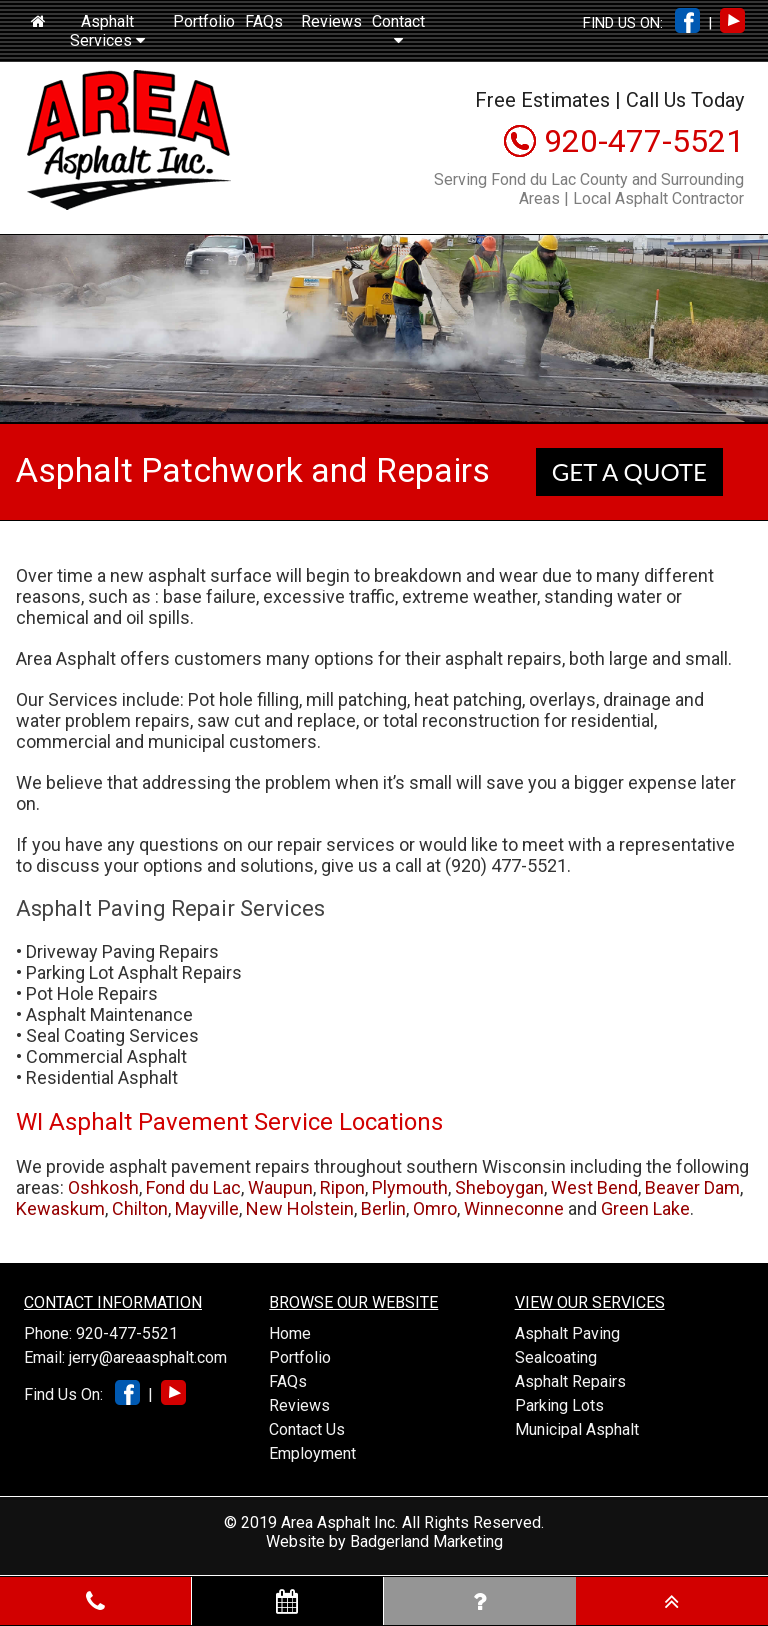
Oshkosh (103, 1187)
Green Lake (645, 1208)
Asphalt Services (107, 31)
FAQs (264, 21)
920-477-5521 (644, 141)
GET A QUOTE (629, 471)
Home (290, 1333)
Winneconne (514, 1208)
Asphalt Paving (567, 1333)
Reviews (331, 21)
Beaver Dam (692, 1187)
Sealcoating (556, 1357)
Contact (398, 30)
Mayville (207, 1208)
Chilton (140, 1208)
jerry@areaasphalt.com (148, 1357)
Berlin (383, 1208)
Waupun (280, 1187)
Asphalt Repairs (570, 1381)
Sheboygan (499, 1187)
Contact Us (307, 1429)
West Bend (594, 1187)
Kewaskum (60, 1208)
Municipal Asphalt (577, 1429)
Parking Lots (559, 1405)
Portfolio (204, 21)
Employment (312, 1453)
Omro (435, 1208)
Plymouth (410, 1187)
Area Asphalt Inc (338, 1522)
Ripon (342, 1187)
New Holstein (300, 1208)
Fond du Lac (193, 1187)
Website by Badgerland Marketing (384, 1541)
